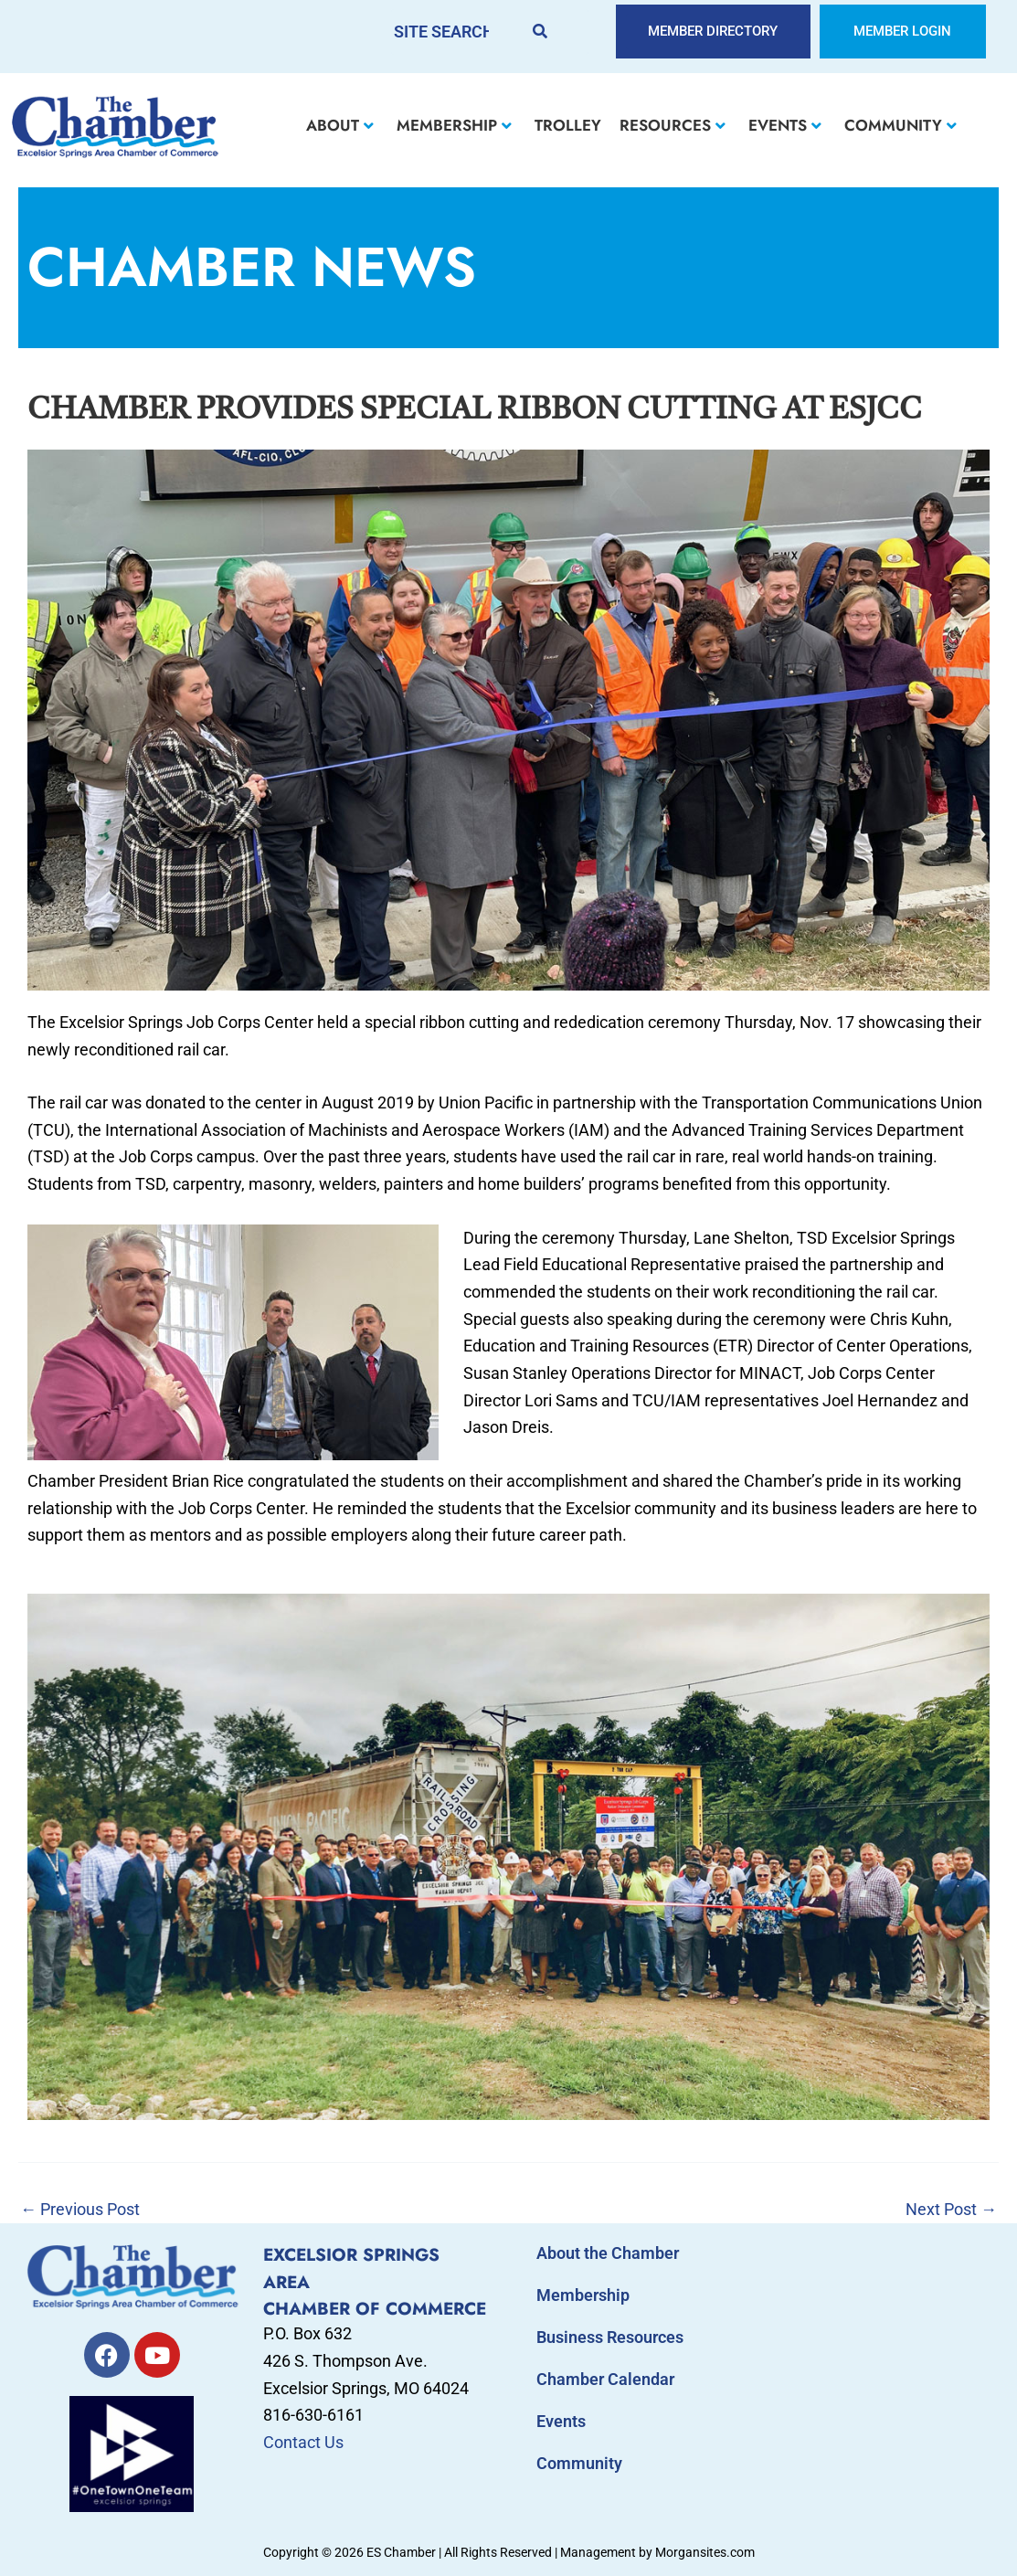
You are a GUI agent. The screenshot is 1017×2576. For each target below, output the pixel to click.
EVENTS (784, 125)
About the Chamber (607, 2253)
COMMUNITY (900, 125)
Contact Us (303, 2442)
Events (561, 2421)
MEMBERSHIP (454, 125)
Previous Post (80, 2209)
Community (579, 2463)
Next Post (951, 2209)
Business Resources (609, 2337)
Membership (583, 2295)
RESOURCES (673, 125)
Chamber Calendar (605, 2379)
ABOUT (340, 125)
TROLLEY (568, 125)
